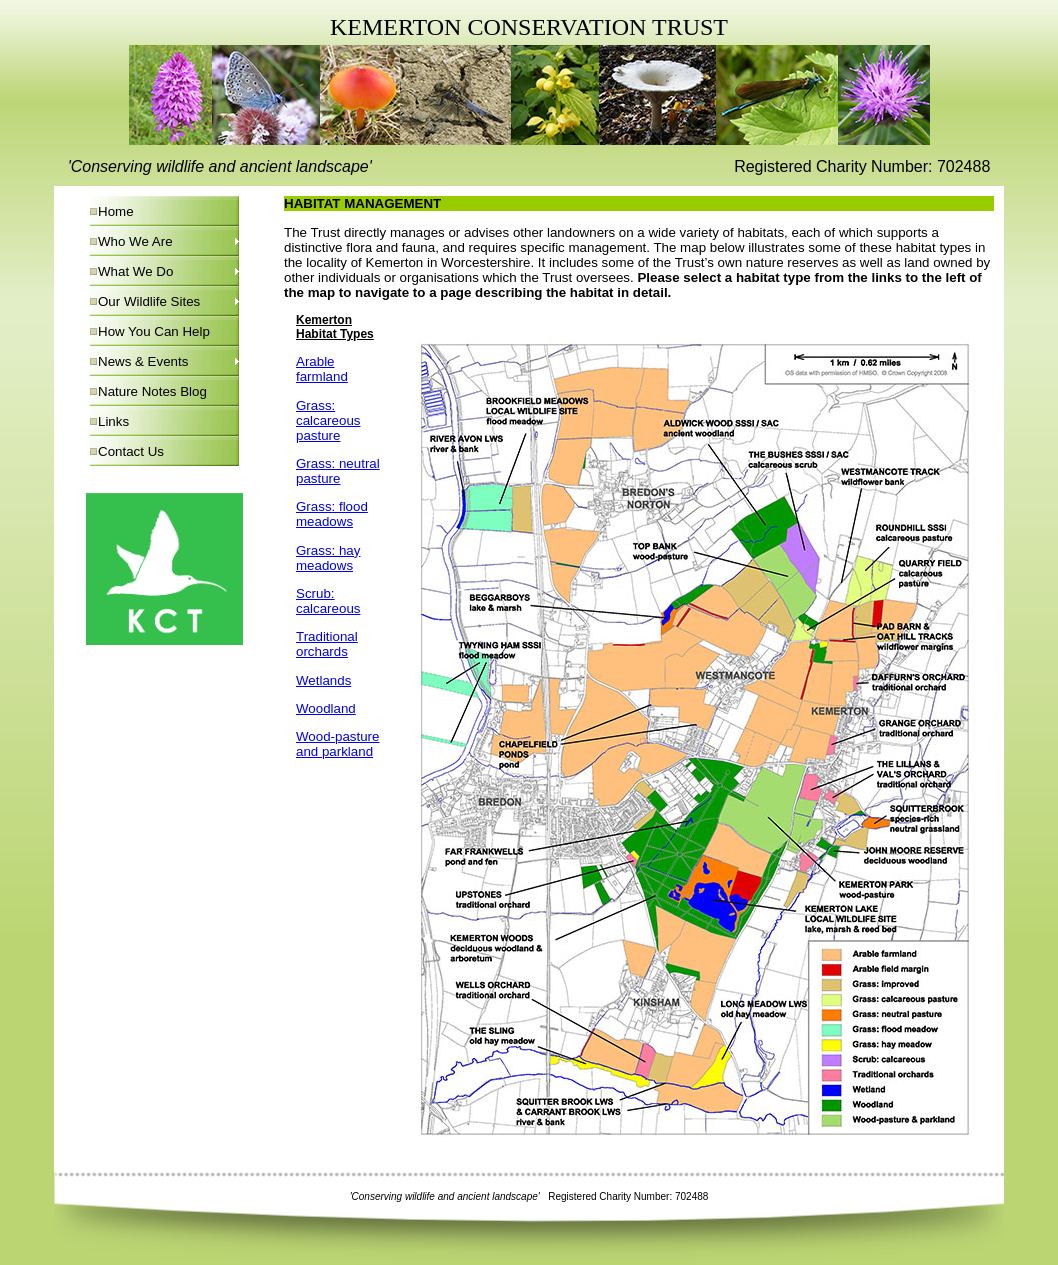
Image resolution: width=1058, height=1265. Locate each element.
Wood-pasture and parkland (337, 744)
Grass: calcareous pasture (328, 420)
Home (116, 211)
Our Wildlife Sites (149, 301)
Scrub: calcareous (328, 601)
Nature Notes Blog (152, 391)
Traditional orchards (327, 644)
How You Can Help (154, 331)
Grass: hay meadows (328, 558)
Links (113, 421)
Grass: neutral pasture (338, 471)
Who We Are (135, 241)
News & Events (143, 361)
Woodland (326, 708)
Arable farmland (322, 369)
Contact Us (131, 451)
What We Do (135, 271)
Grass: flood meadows (332, 514)
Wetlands (323, 680)
